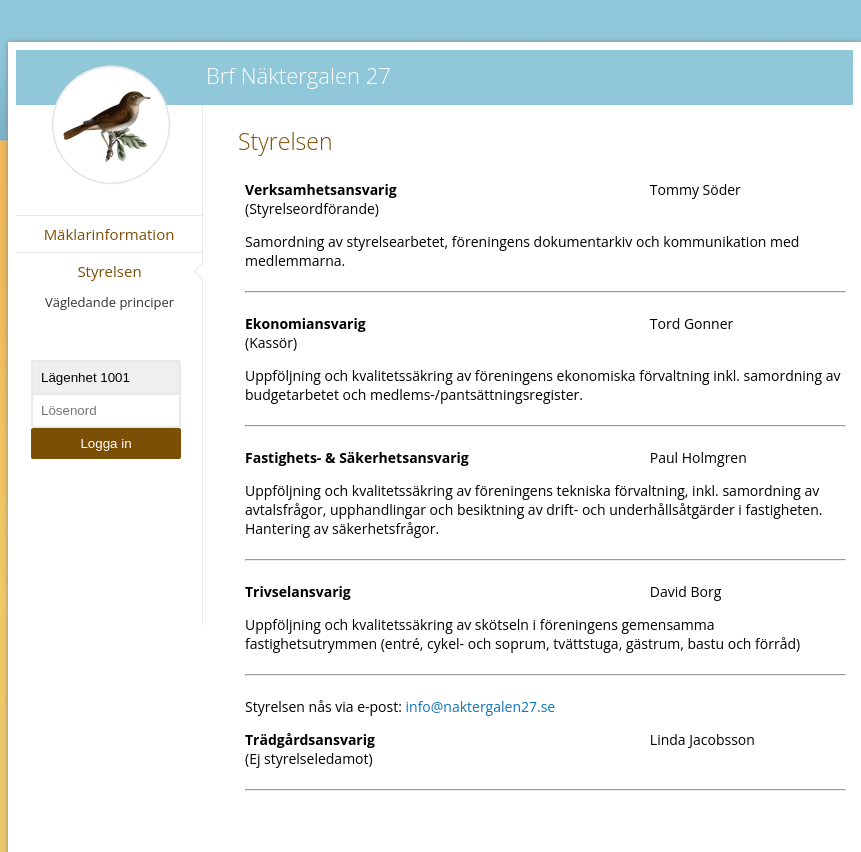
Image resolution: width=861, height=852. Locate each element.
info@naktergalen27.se (481, 706)
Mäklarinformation (109, 234)
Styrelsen (109, 271)
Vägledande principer (109, 302)
